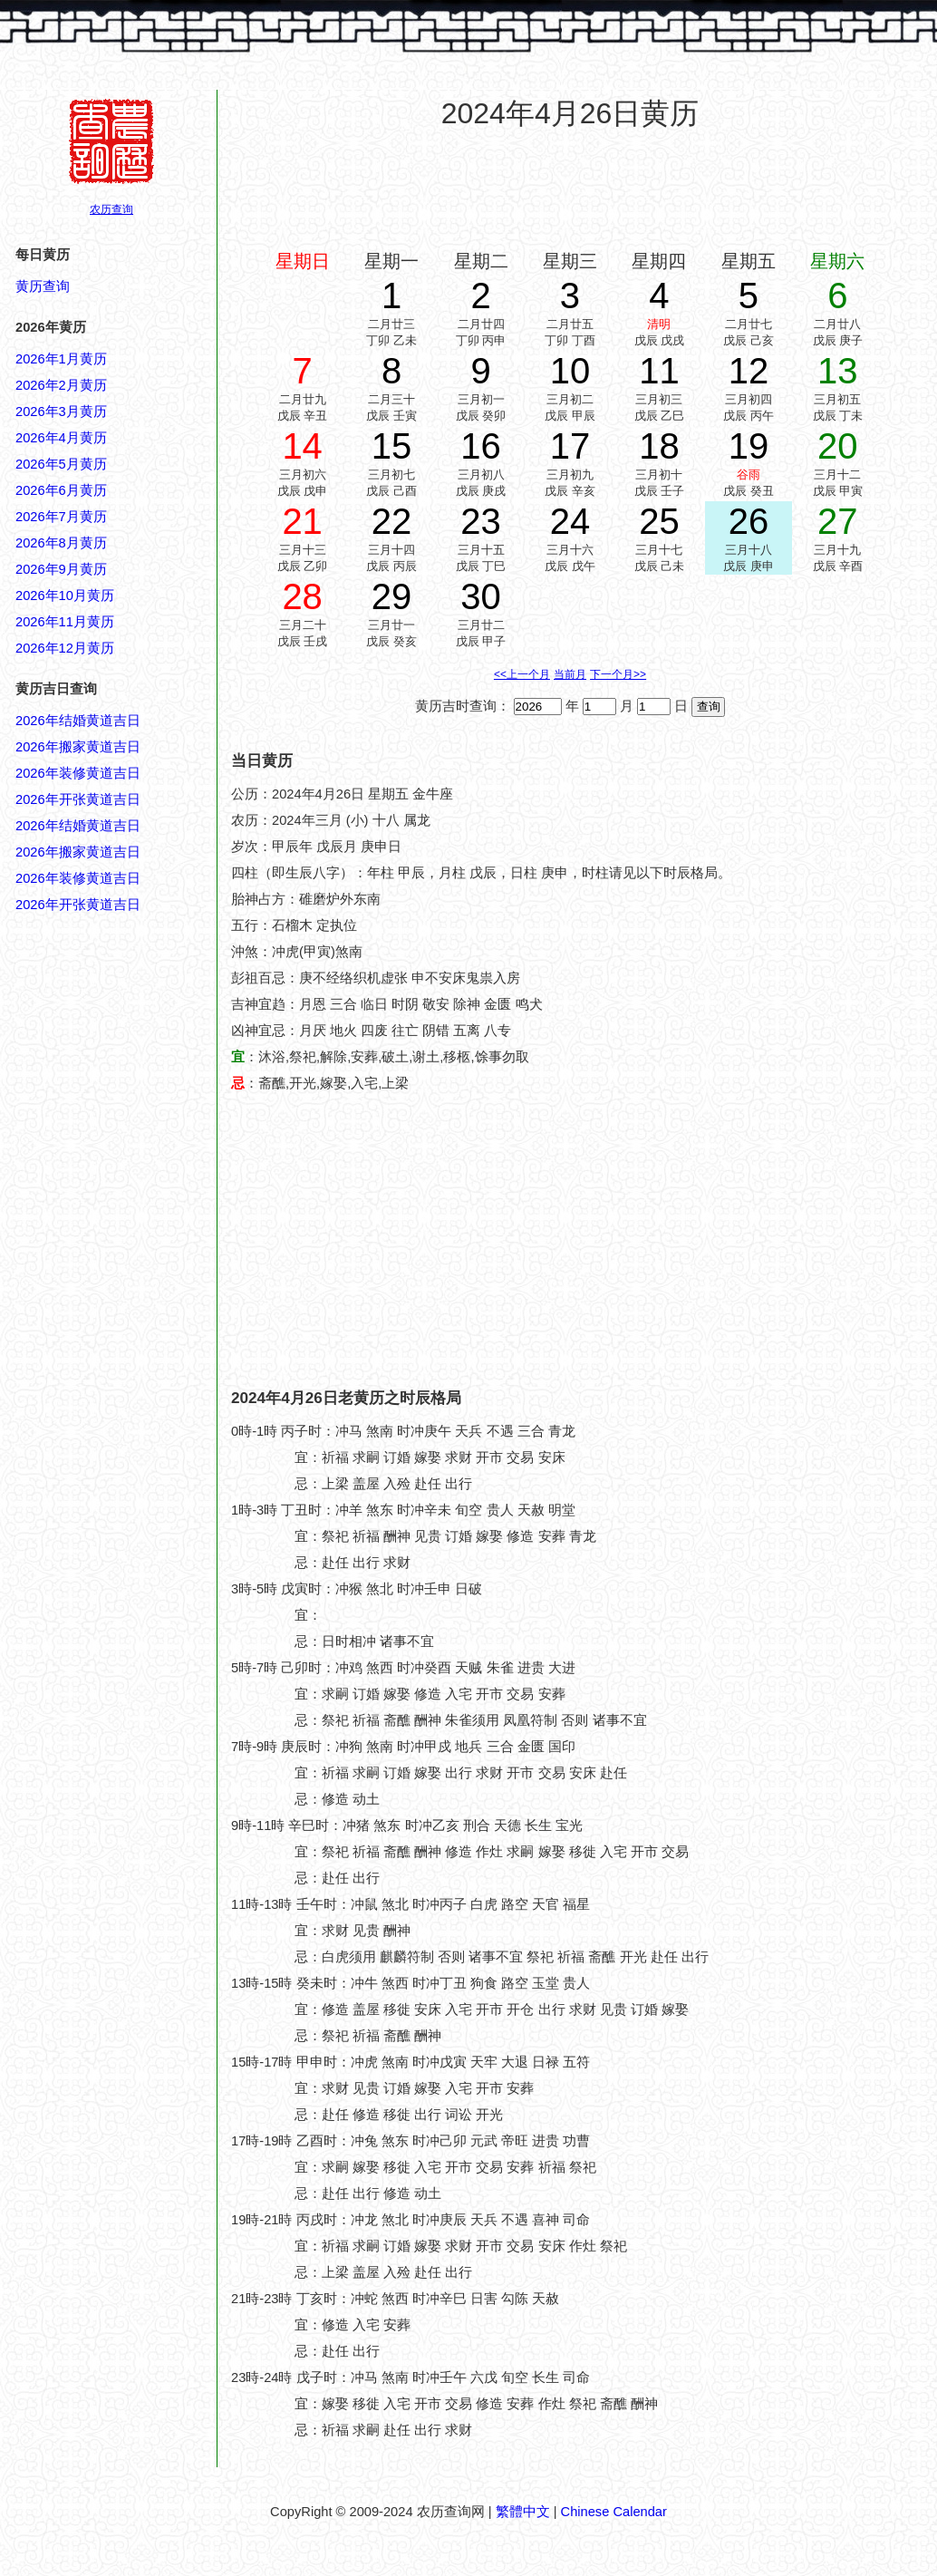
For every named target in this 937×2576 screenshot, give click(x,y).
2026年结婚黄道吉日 (77, 720)
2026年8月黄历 (61, 543)
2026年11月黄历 (64, 622)
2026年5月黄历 (61, 464)
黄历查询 (42, 286)
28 (302, 596)
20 (837, 446)
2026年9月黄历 (61, 569)
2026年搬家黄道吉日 (77, 747)
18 (659, 446)
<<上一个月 (522, 674)
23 (480, 521)
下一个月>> (618, 674)
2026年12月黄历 (64, 648)
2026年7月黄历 (61, 516)
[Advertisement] (570, 189)
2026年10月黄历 (64, 595)
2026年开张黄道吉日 (77, 799)
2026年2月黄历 (61, 385)
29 (392, 596)
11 (659, 371)
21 (302, 521)
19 (749, 446)
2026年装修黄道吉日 (77, 773)
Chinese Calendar (614, 2511)
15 (392, 446)
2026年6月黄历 (61, 490)
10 (570, 371)
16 (480, 446)
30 (480, 596)
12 (749, 371)
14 (302, 446)
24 (570, 521)
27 (837, 521)
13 (837, 371)
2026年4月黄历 (61, 438)
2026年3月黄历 (61, 411)
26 (749, 521)
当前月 (570, 674)
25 (659, 521)
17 (570, 446)
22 (392, 521)
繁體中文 (523, 2511)
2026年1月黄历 (61, 359)
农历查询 (111, 209)
